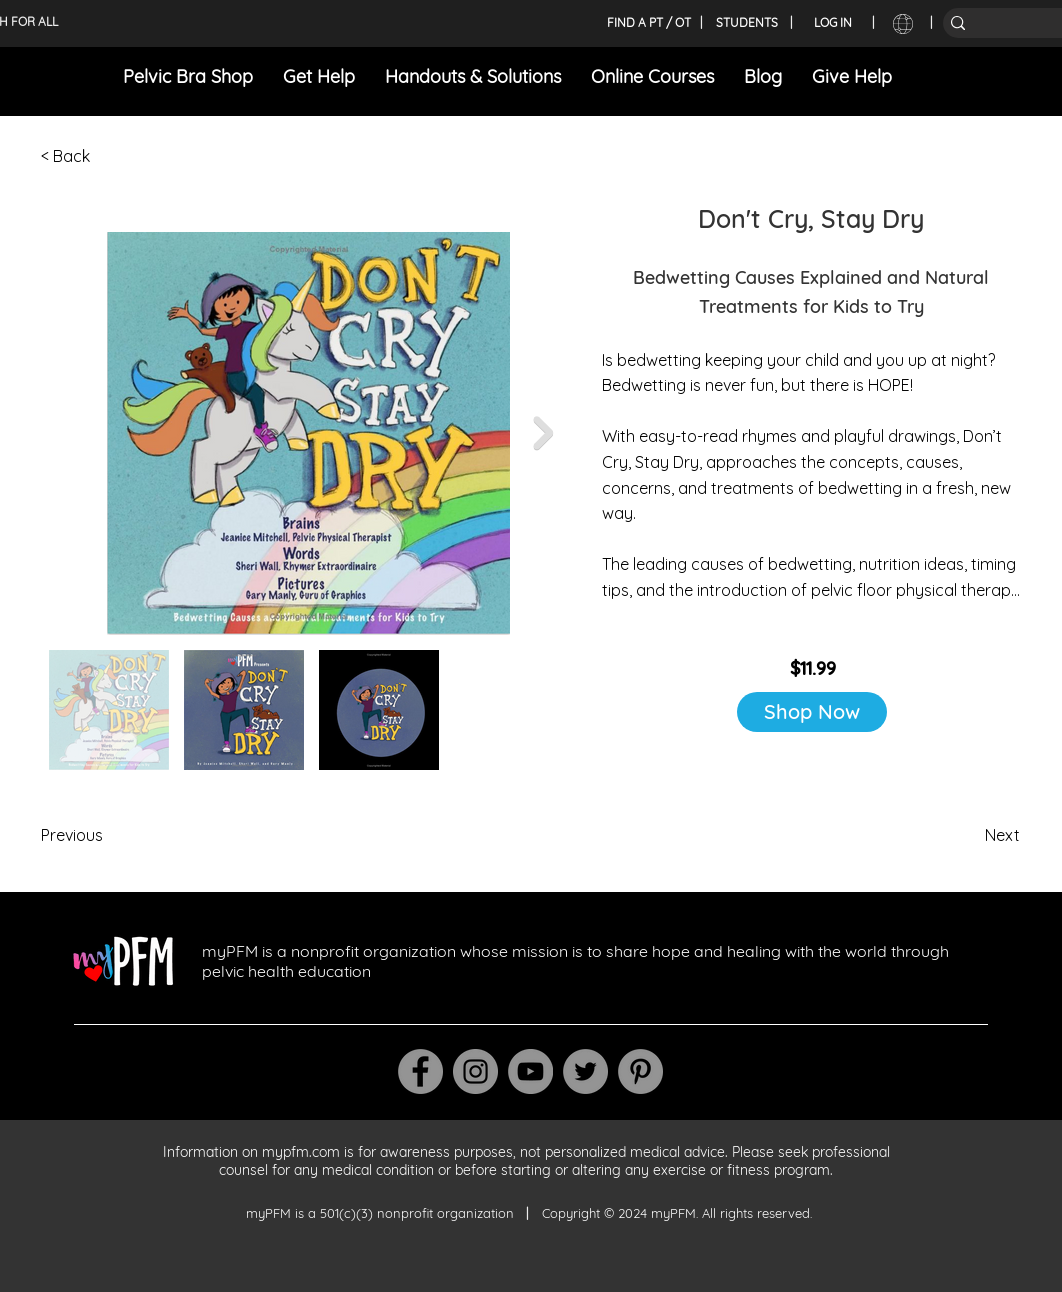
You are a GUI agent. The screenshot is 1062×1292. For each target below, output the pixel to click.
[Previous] (107, 835)
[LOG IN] (833, 23)
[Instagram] (475, 1071)
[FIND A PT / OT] (648, 23)
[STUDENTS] (747, 23)
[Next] (970, 835)
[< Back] (107, 156)
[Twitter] (585, 1071)
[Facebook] (420, 1071)
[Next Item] (543, 433)
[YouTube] (530, 1071)
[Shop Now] (812, 712)
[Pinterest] (640, 1071)
